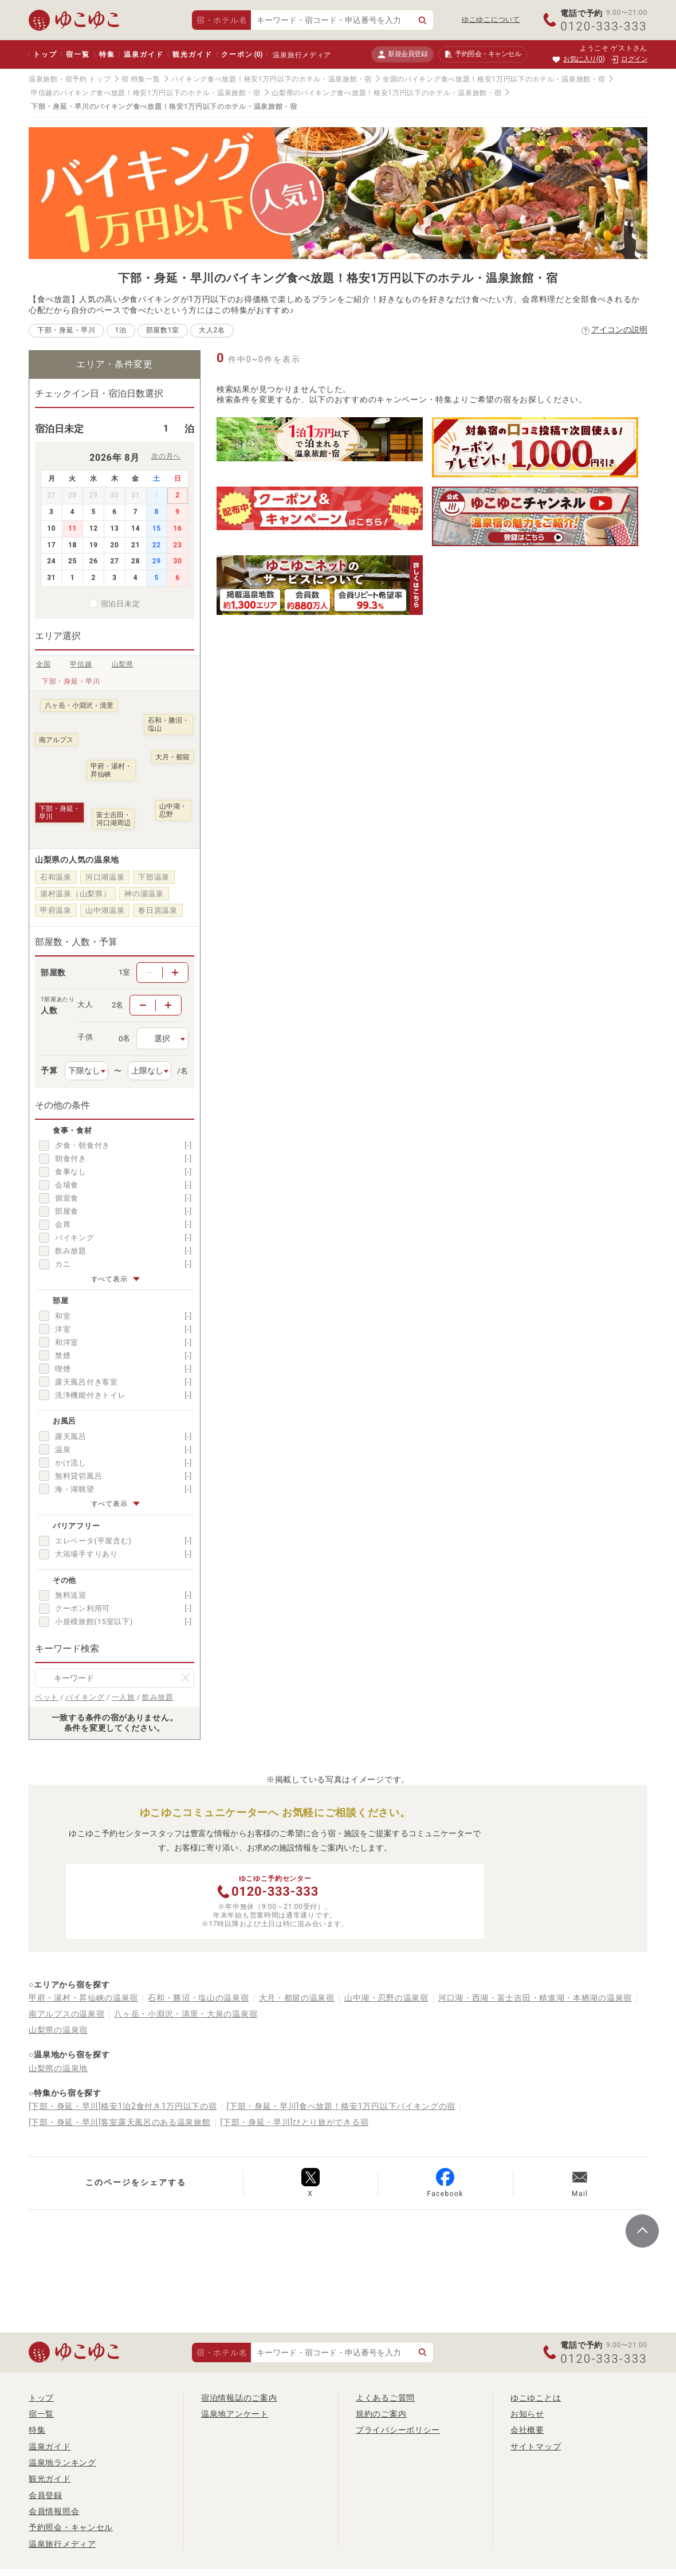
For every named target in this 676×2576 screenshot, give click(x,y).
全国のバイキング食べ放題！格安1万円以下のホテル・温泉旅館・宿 (494, 79)
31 (51, 578)
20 (114, 545)
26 (93, 561)
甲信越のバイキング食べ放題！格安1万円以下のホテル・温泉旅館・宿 (146, 93)
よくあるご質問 (385, 2397)
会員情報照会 (54, 2511)
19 (93, 545)
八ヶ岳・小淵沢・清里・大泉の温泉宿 (185, 2013)
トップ (45, 54)
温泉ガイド (143, 54)
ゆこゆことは (535, 2397)
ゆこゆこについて (491, 19)
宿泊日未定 (120, 603)
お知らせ (527, 2413)
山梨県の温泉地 (58, 2068)
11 (72, 528)
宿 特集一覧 (140, 79)
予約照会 (483, 54)
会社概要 (527, 2429)
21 (135, 545)
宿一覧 (77, 54)
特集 (107, 54)
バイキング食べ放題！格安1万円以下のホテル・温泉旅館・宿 (271, 79)
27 (114, 561)
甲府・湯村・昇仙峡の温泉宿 (83, 1997)
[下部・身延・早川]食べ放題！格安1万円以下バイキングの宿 (341, 2106)
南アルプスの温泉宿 (66, 2013)
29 (156, 561)
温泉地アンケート (235, 2413)
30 (178, 561)
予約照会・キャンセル (71, 2527)
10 (51, 528)
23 (178, 545)
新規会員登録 (402, 54)
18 (72, 545)
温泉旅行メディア (302, 55)
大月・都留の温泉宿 (297, 1997)
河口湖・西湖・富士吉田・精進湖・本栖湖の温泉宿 (535, 1997)
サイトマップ (535, 2446)
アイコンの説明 (619, 329)
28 (135, 561)
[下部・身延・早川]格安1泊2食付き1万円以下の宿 (123, 2106)
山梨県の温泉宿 (58, 2029)
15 (156, 528)
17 (51, 545)
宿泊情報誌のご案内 (239, 2397)
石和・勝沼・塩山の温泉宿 (198, 1997)
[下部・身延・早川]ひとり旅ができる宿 (295, 2122)
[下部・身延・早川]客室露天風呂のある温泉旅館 (120, 2122)
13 (114, 528)
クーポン (241, 54)
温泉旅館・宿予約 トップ (70, 79)
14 (135, 528)
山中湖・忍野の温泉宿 (386, 1997)
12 (93, 528)
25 (72, 561)
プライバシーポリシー (398, 2429)
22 (156, 545)
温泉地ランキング (62, 2462)
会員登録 (45, 2495)
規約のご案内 (381, 2413)
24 (51, 561)
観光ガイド (192, 54)
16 (178, 528)
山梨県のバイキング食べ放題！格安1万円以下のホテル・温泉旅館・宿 (386, 93)
